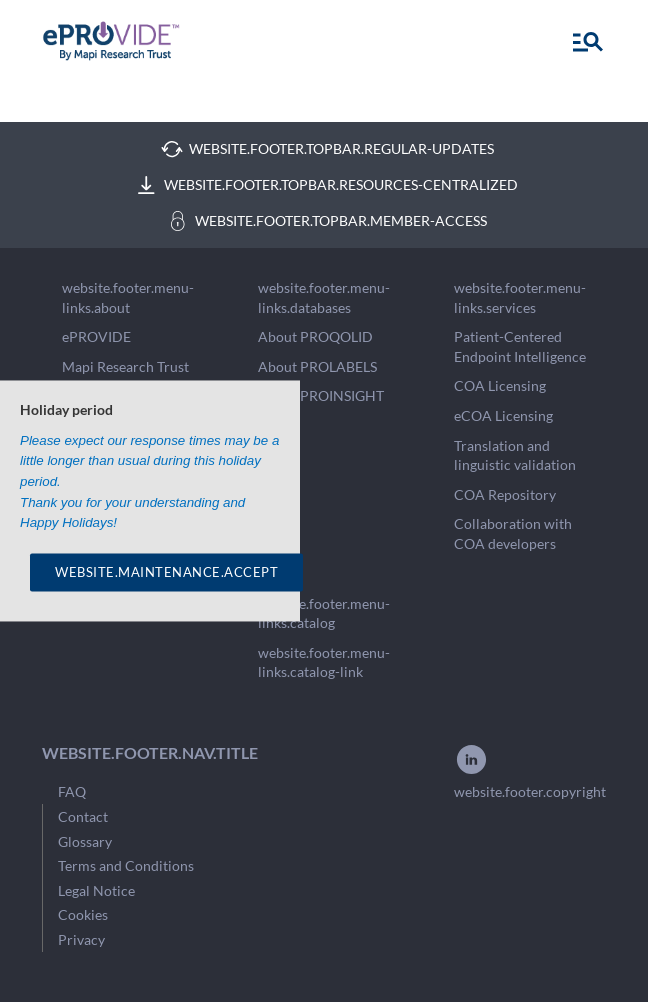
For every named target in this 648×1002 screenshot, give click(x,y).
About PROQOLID (315, 336)
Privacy (81, 939)
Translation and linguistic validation (515, 455)
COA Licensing (500, 385)
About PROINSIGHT (321, 395)
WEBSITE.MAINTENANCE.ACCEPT (166, 572)
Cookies (83, 914)
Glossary (85, 841)
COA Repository (505, 494)
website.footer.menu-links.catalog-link (324, 662)
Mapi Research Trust (125, 366)
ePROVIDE (96, 336)
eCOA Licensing (503, 415)
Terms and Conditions (126, 865)
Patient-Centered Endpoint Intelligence (520, 346)
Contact (83, 816)
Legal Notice (96, 890)
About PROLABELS (317, 366)
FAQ (72, 791)
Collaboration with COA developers (513, 533)
